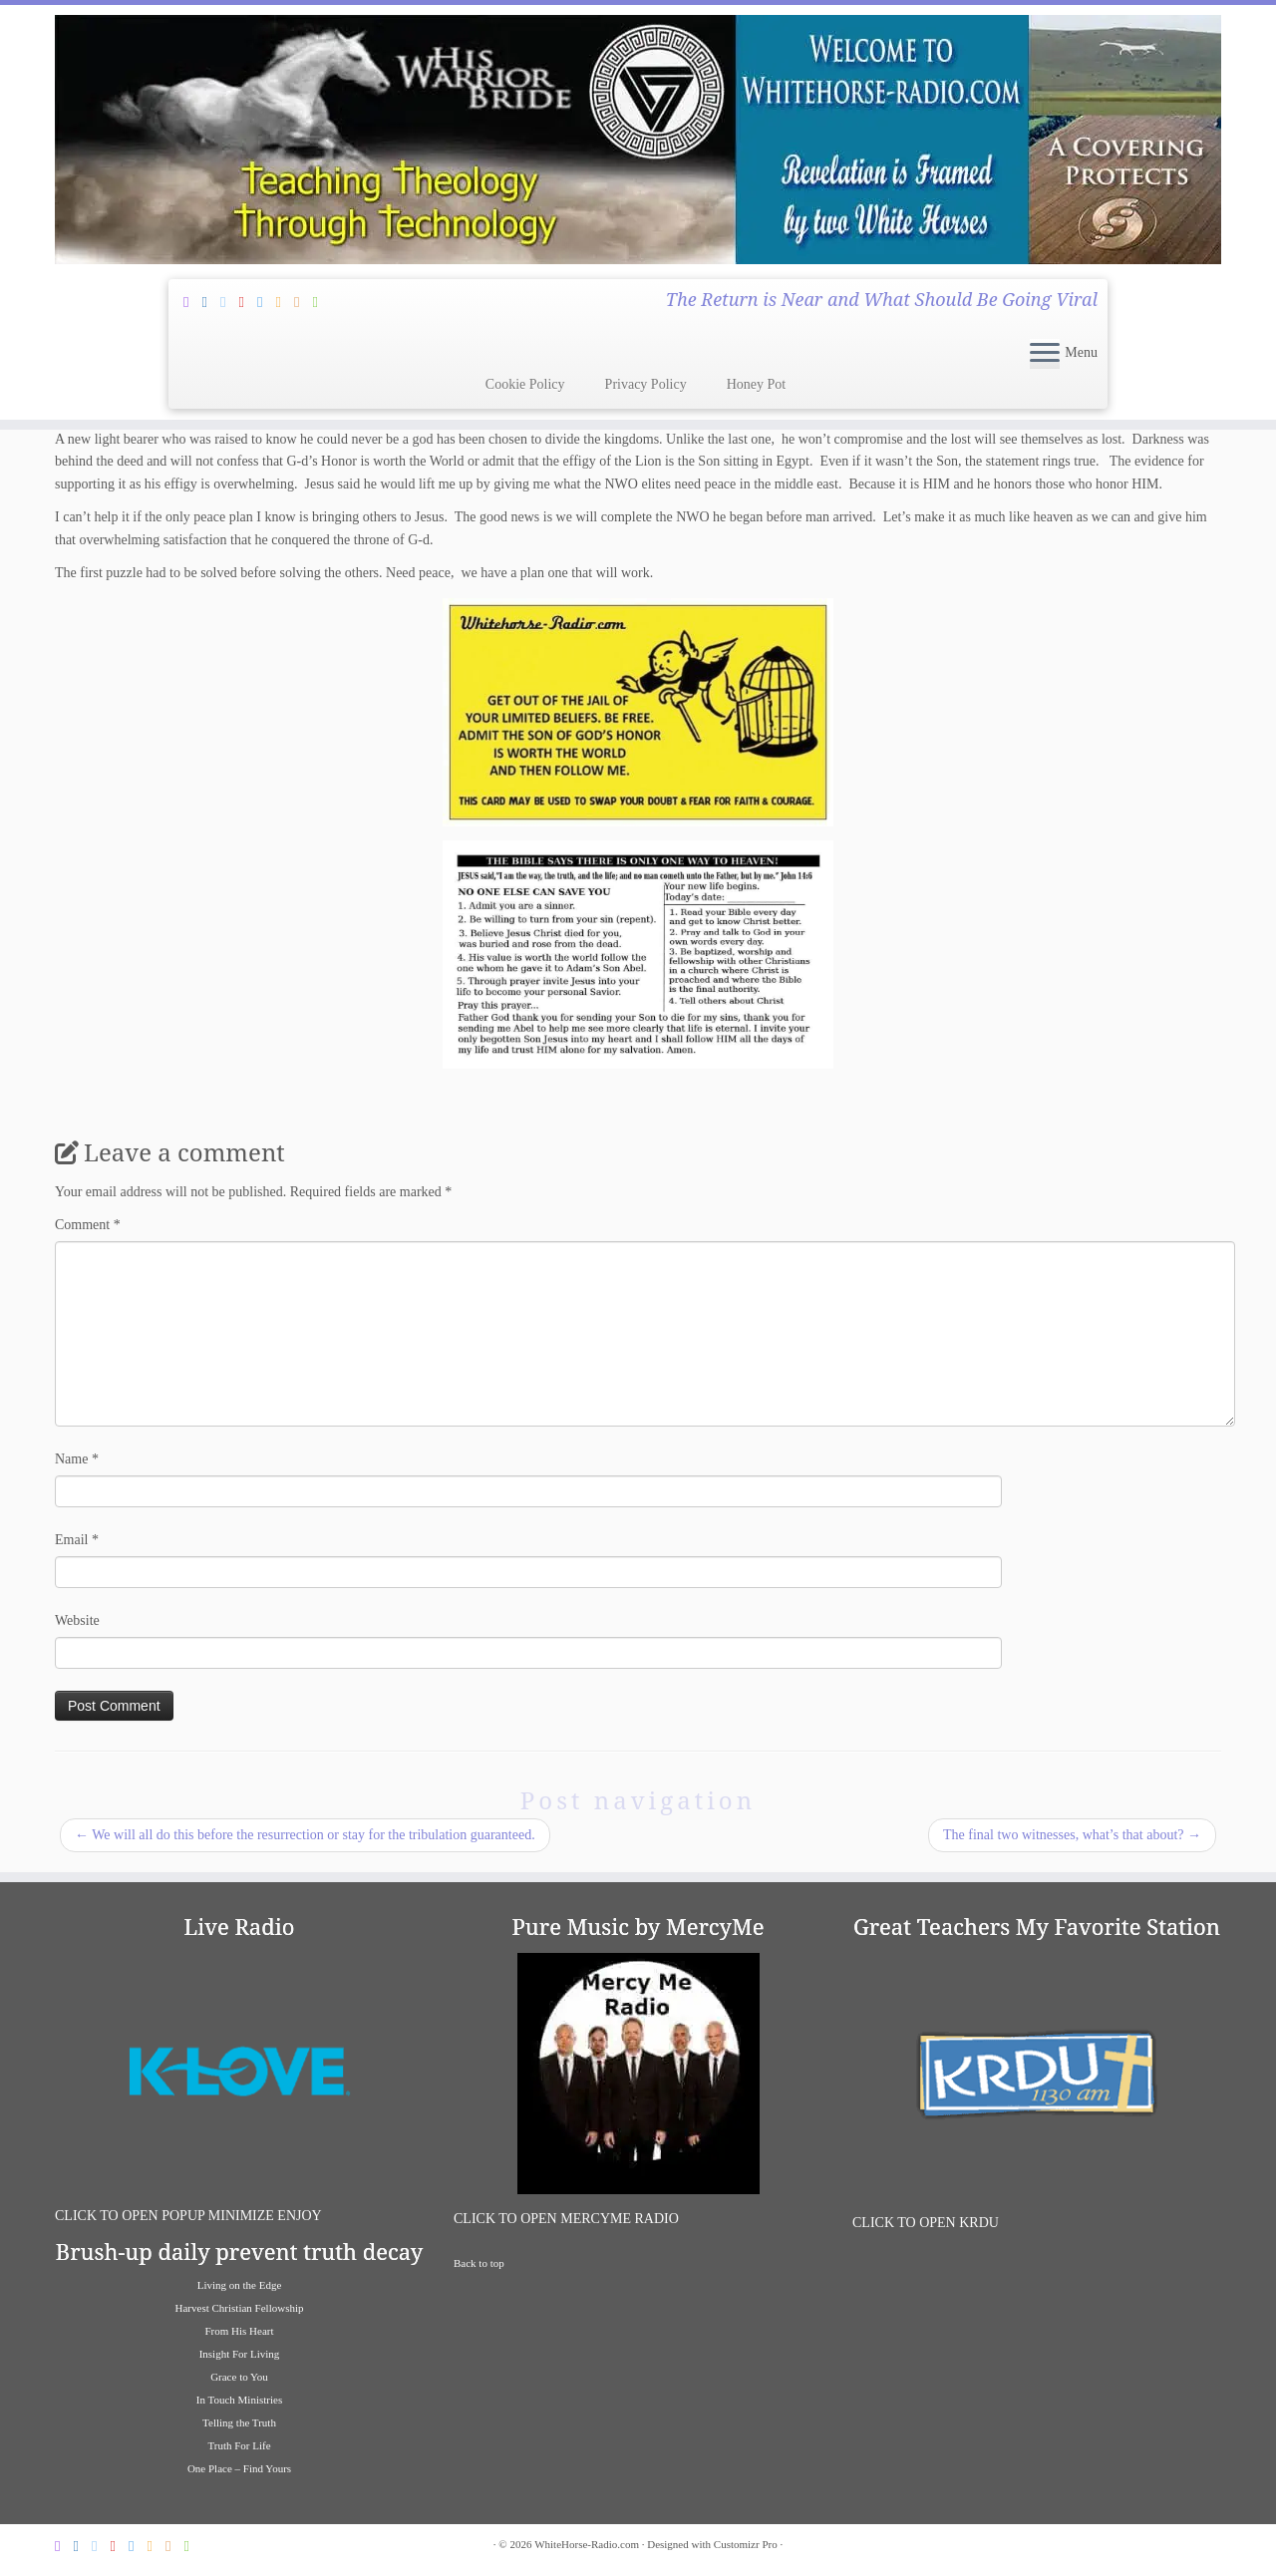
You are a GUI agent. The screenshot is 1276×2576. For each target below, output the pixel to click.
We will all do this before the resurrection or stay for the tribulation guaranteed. (305, 1834)
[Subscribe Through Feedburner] (192, 302)
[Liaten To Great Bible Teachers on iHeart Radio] (322, 302)
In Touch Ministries (239, 2400)
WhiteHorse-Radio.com (586, 2544)
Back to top (479, 2263)
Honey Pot (757, 384)
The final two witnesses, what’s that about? (1072, 1834)
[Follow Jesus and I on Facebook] (211, 302)
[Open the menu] (1045, 354)
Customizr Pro (746, 2544)
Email (77, 1539)
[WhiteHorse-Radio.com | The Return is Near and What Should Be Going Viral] (638, 139)
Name (77, 1458)
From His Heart (238, 2331)
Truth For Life (238, 2445)
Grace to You (239, 2377)
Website (77, 1620)
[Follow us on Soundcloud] (285, 302)
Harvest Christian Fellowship (239, 2308)
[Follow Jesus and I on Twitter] (229, 302)
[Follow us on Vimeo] (266, 302)
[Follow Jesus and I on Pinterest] (248, 302)
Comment (88, 1224)
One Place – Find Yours (239, 2468)
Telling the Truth (239, 2422)
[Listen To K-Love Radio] (303, 302)
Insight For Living (239, 2354)
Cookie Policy (525, 384)
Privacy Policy (646, 384)
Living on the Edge (239, 2285)
